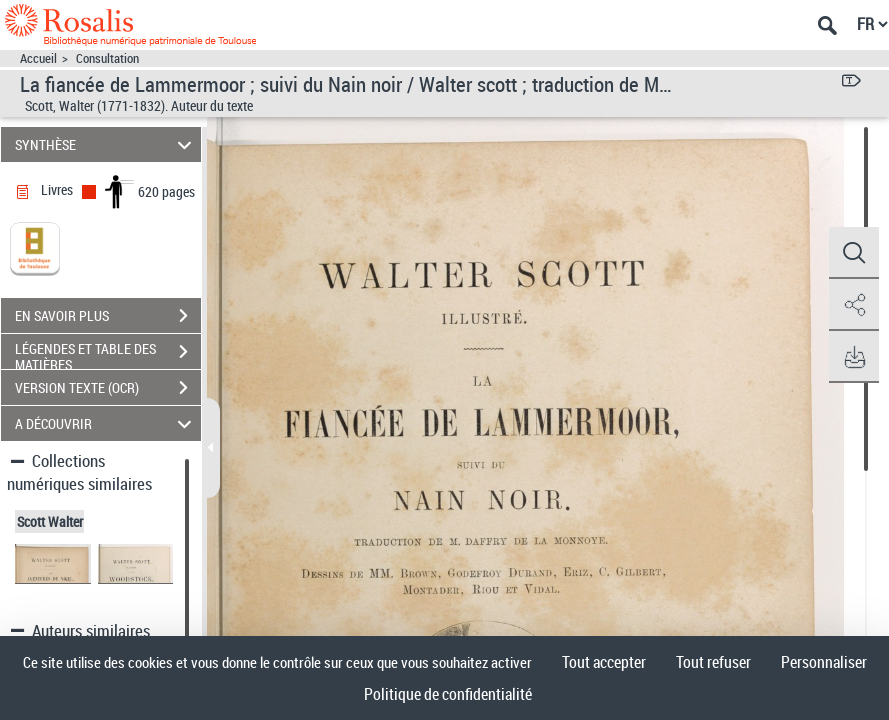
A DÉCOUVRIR (106, 423)
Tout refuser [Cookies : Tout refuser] (713, 662)
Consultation (107, 58)
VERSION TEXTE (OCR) (108, 388)
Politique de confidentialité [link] (448, 694)
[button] (854, 253)
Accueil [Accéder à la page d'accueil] (38, 58)
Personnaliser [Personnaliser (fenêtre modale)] (824, 662)
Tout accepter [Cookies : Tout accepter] (604, 662)
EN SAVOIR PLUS (108, 316)
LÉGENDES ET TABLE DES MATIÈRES (108, 354)
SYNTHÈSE (106, 144)
